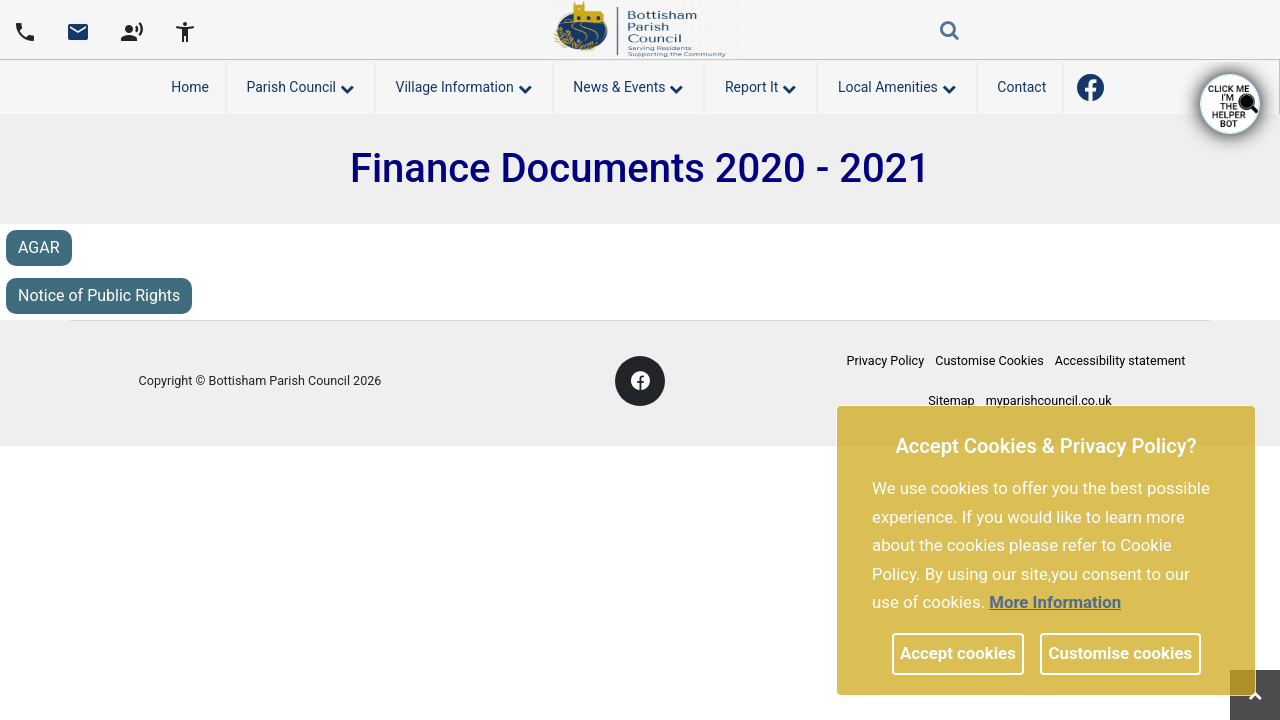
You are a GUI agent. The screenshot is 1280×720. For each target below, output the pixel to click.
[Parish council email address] (78, 30)
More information (1055, 602)
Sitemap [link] (951, 400)
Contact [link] (1021, 87)
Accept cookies (958, 653)
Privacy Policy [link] (886, 360)
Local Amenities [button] (897, 84)
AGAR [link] (39, 247)
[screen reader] (132, 30)
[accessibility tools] (185, 30)
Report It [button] (760, 84)
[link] (78, 39)
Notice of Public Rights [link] (99, 295)
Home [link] (190, 87)
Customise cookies (1121, 653)
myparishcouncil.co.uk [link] (1049, 400)
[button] (951, 32)
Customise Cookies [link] (989, 360)
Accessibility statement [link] (1120, 360)
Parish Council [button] (300, 84)
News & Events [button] (628, 84)
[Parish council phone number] (25, 30)
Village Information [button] (464, 84)
